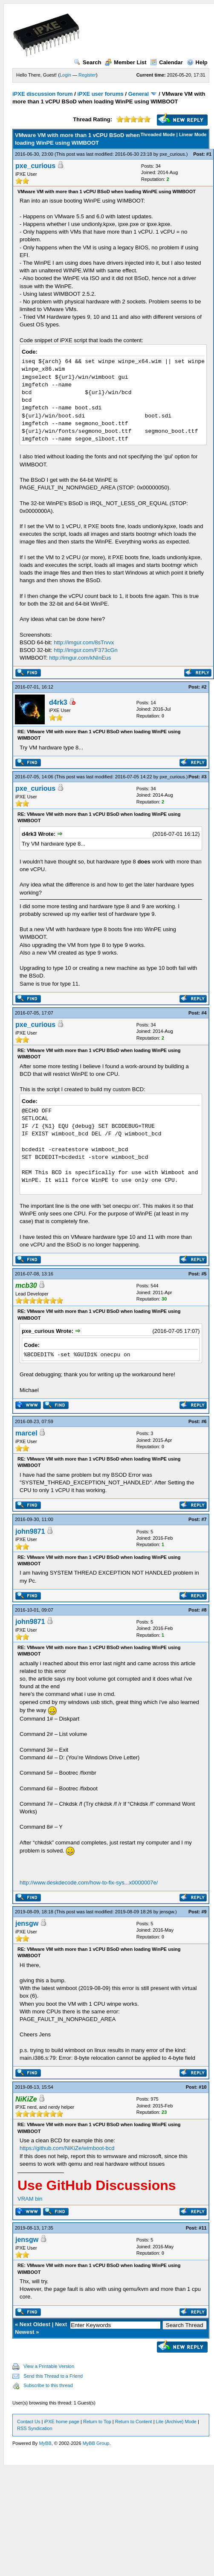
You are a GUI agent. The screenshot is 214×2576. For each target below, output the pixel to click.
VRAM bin (30, 2199)
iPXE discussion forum (42, 94)
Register (87, 74)
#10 (202, 2087)
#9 (203, 1911)
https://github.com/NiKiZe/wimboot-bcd (67, 2148)
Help (197, 62)
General (138, 94)
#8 (203, 1610)
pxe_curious (172, 154)
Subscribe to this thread (48, 2385)
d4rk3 (58, 702)
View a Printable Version (48, 2366)
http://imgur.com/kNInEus (80, 658)
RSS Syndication (34, 2428)
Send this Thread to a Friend (53, 2376)
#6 (203, 1421)
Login (65, 74)
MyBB (45, 2443)
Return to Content (133, 2421)
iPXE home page (61, 2421)
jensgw (166, 1911)
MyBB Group (96, 2443)
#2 (203, 686)
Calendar (166, 62)
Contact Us (28, 2421)
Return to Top (97, 2421)
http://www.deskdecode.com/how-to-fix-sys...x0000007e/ (89, 1882)
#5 (203, 1273)
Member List (126, 62)
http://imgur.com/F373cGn (86, 650)
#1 (208, 154)
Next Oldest (35, 2324)
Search (87, 62)
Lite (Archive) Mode (176, 2421)
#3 (203, 776)
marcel (26, 1433)
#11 (202, 2227)
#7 (203, 1519)
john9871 (30, 1531)
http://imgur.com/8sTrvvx (84, 642)
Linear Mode (193, 134)
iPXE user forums (100, 94)
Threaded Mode (157, 134)
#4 (203, 1012)
